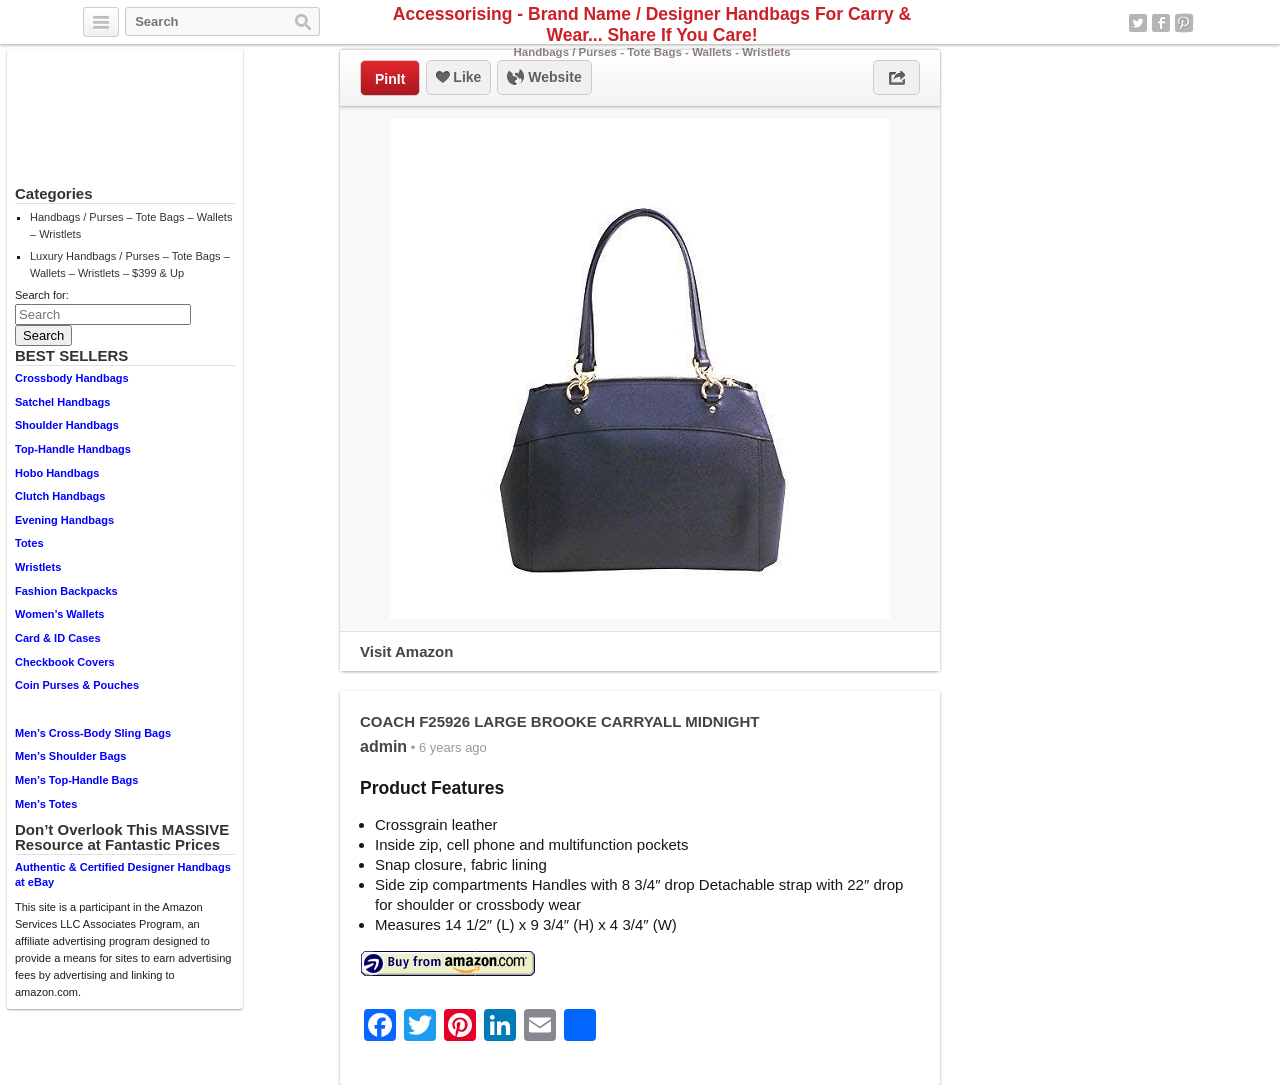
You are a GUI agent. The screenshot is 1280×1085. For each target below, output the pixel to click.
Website (544, 78)
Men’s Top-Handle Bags (76, 780)
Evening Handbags (64, 520)
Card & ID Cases (58, 638)
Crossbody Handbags (72, 378)
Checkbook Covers (65, 662)
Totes (29, 543)
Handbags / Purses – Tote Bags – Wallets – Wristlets (131, 225)
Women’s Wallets (59, 614)
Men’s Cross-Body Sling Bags (93, 733)
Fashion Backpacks (66, 591)
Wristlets (38, 567)
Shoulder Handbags (67, 425)
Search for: (42, 295)
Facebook (1161, 23)
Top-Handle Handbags (73, 449)
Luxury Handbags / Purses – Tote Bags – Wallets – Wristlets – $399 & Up (130, 264)
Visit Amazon (406, 651)
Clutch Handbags (60, 496)
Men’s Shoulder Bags (70, 756)
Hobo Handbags (57, 473)
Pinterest (1184, 23)
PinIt (390, 79)
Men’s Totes (46, 804)
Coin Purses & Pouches (77, 685)
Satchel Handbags (62, 402)
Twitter (1138, 23)
